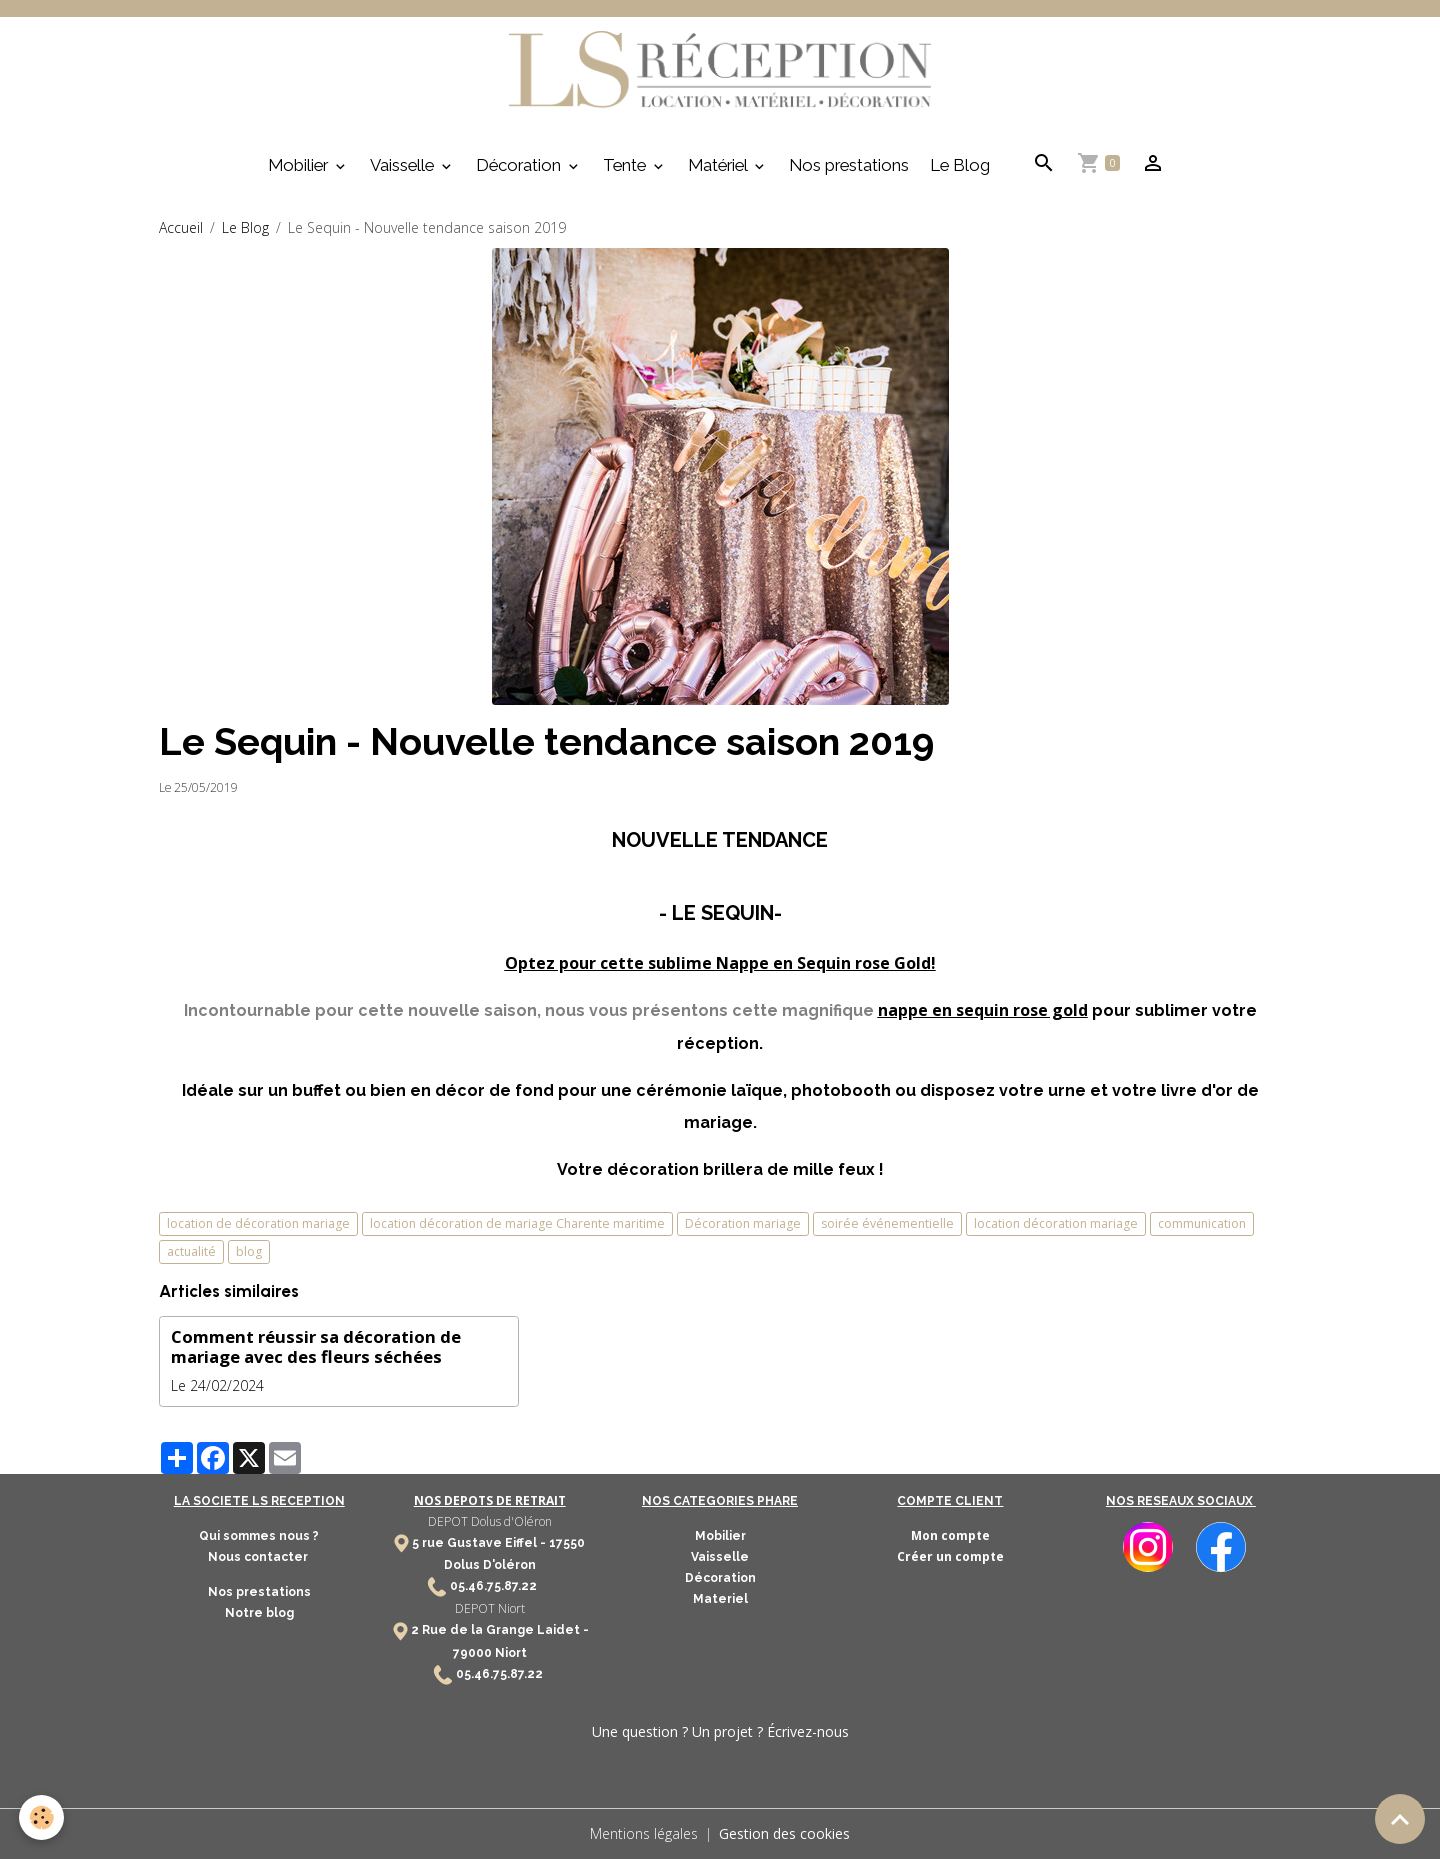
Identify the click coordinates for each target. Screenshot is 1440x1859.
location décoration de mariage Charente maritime (517, 1223)
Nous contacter (259, 1557)
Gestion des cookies (784, 1833)
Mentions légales (644, 1833)
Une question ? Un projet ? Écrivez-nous (720, 1731)
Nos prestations (849, 165)
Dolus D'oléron (490, 1565)
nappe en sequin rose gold (983, 1010)
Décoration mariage (743, 1223)
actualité (191, 1251)
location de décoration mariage (258, 1223)
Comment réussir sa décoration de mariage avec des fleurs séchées (316, 1347)
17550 (567, 1543)
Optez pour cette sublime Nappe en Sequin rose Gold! (720, 963)
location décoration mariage (1056, 1223)
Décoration (520, 165)
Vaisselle (404, 165)
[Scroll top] (1400, 1819)
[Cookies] (42, 1817)
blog (249, 1251)
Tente (626, 165)
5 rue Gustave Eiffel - (480, 1543)
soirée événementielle (887, 1223)
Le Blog (960, 165)
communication (1202, 1223)
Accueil (181, 227)
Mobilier (300, 165)
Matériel (719, 165)
